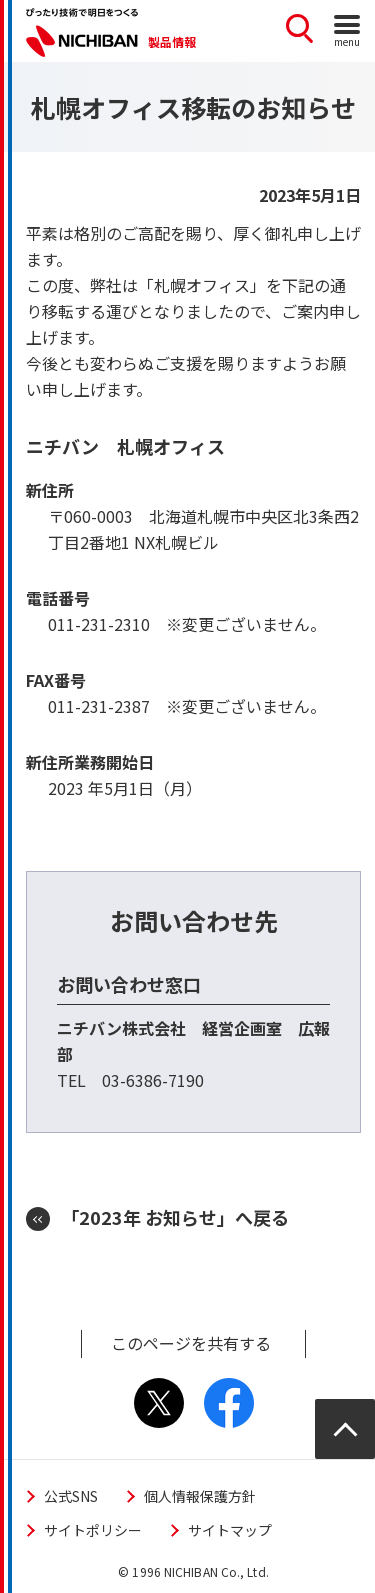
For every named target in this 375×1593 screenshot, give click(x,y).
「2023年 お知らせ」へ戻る (175, 1217)
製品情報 (172, 41)
